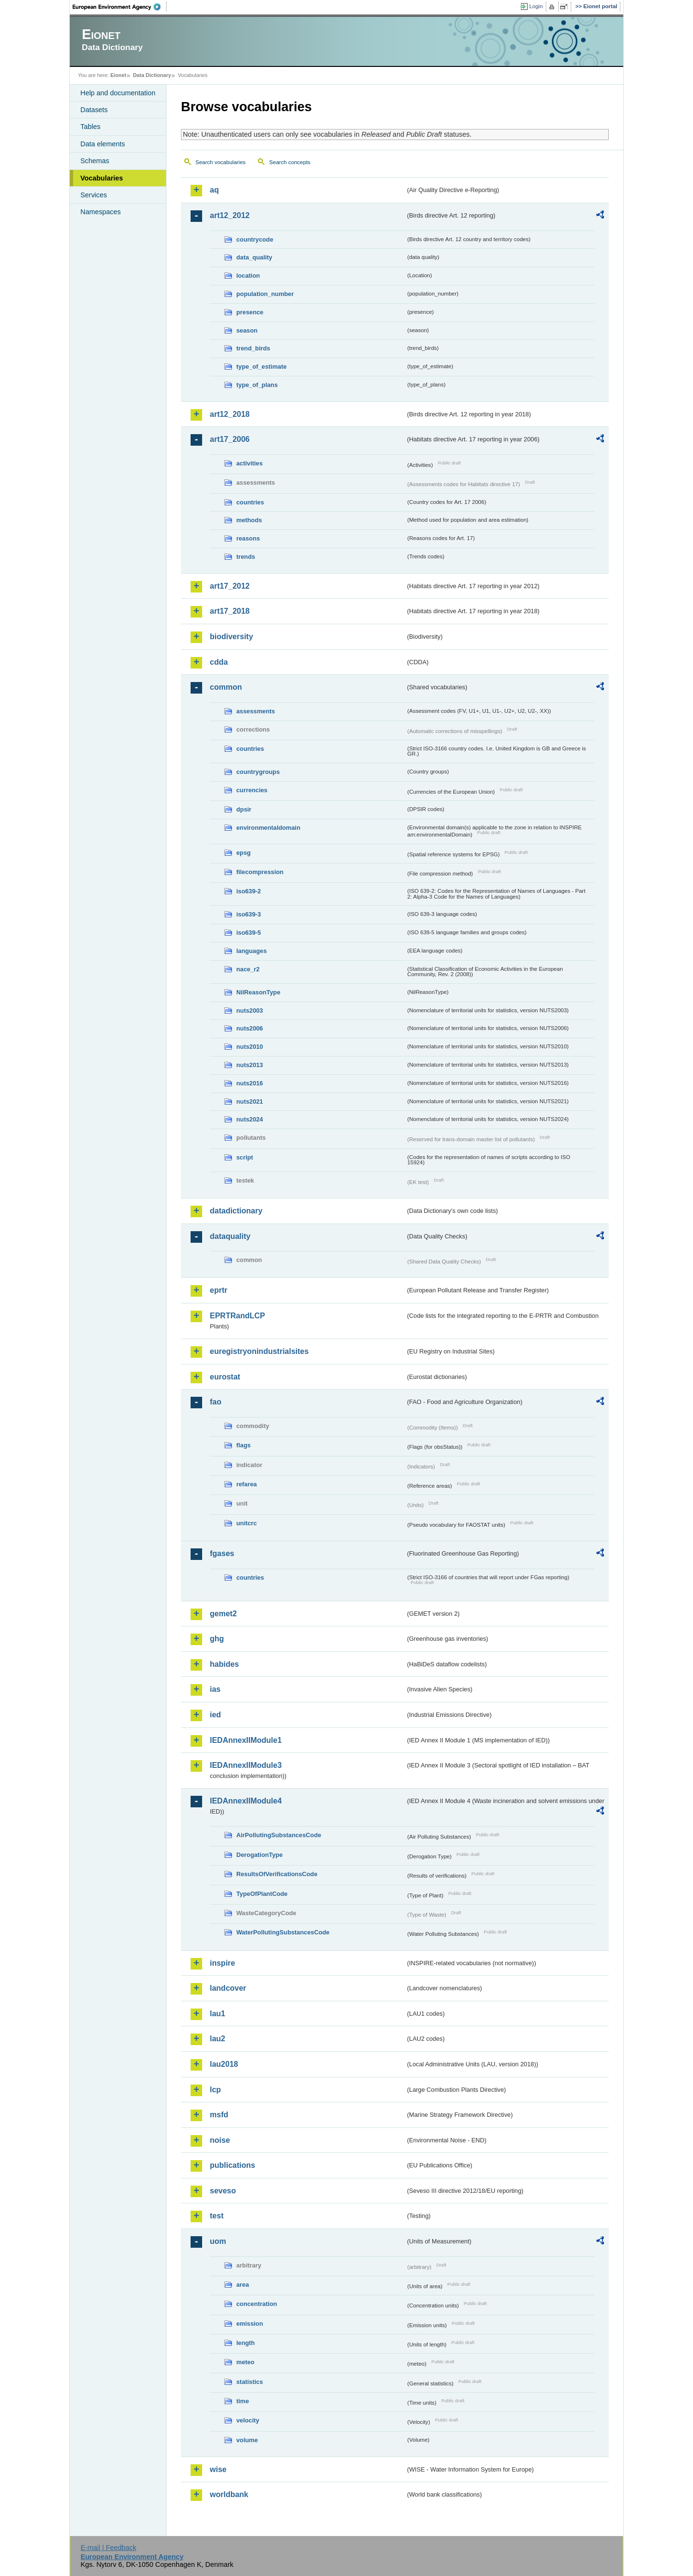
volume (247, 2440)
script (244, 1157)
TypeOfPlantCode (261, 1893)
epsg (243, 852)
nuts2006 (249, 1028)
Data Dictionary (152, 75)
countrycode (254, 239)
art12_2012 (230, 215)
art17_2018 (230, 611)
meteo (245, 2362)
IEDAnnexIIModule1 (246, 1740)
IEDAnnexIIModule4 (246, 1801)
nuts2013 (249, 1065)
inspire (222, 1963)
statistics (249, 2381)
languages (251, 950)
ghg (217, 1639)
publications (232, 2165)
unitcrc (246, 1523)
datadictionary (236, 1211)
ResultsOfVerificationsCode (277, 1874)
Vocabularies (101, 178)
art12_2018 (230, 414)
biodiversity (231, 636)
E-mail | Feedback (108, 2547)
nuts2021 (249, 1101)
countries (250, 502)
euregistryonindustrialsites (259, 1351)
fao (215, 1402)
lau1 (217, 2013)
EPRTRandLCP (237, 1316)
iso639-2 (248, 891)
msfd (219, 2115)
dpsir (243, 809)
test (216, 2216)
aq (214, 190)
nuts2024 (249, 1119)
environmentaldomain (268, 827)
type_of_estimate (261, 366)
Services (93, 195)
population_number (265, 293)
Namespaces (100, 212)
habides (224, 1664)
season (246, 330)
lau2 (217, 2039)
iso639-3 (248, 914)
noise (220, 2140)
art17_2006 (230, 439)
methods (249, 520)
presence (249, 312)
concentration (256, 2303)
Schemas (94, 161)
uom (218, 2241)
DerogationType (259, 1854)
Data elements (102, 144)
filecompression (259, 872)
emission (249, 2323)
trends (245, 556)
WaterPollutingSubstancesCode (283, 1932)
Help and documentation (117, 93)
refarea (246, 1484)
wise (218, 2469)
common (226, 687)
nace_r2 (247, 969)
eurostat (225, 1377)
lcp (215, 2090)
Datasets (94, 110)
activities (249, 463)
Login (536, 6)
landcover (228, 1988)
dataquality (230, 1236)
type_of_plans (257, 384)
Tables (90, 126)
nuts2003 (249, 1010)
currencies (252, 790)
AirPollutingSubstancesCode (278, 1835)
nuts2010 (249, 1046)
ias (215, 1689)
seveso (223, 2191)
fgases (222, 1553)
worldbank (229, 2494)
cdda (219, 662)
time (242, 2401)
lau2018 (224, 2064)
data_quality (254, 257)
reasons (248, 538)
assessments (255, 711)
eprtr (218, 1290)
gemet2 (223, 1614)
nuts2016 (249, 1083)
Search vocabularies (220, 162)
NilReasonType (258, 992)
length (245, 2342)
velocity (247, 2420)
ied (215, 1715)
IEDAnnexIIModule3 (246, 1765)
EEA (120, 7)
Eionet (118, 75)
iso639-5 (248, 932)
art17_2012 (230, 586)
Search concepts (289, 162)
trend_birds (253, 348)
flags (243, 1445)
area (242, 2284)
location (248, 275)
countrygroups (258, 771)
